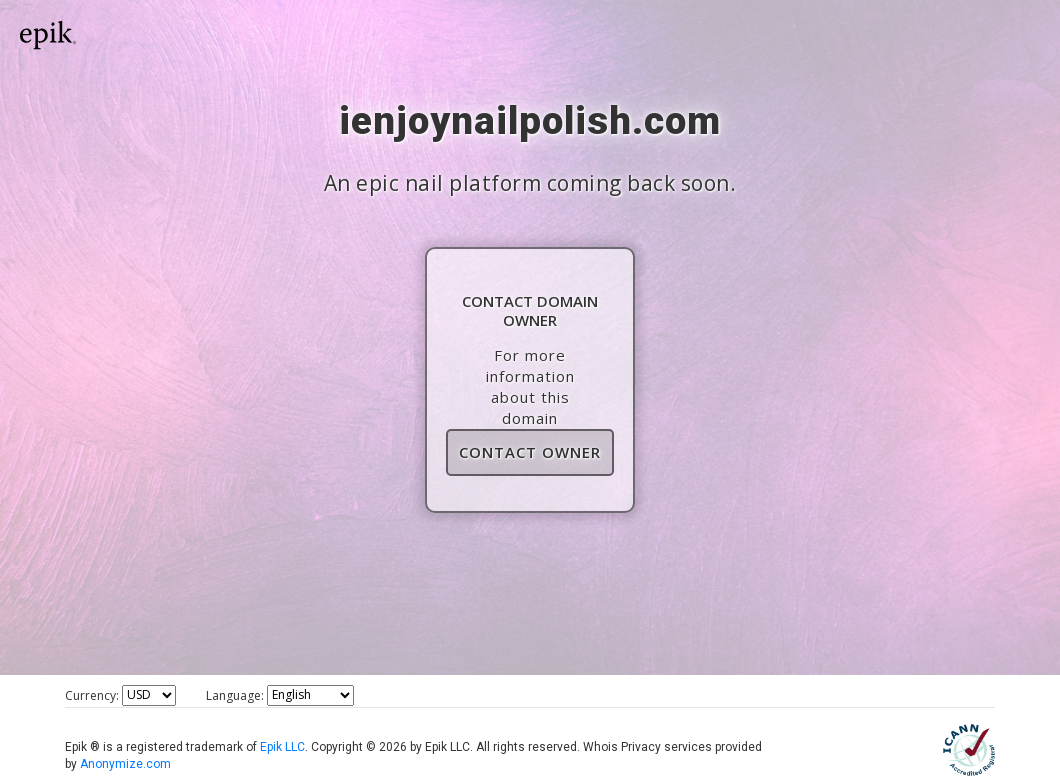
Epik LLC (282, 747)
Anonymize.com (125, 764)
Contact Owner (530, 452)
